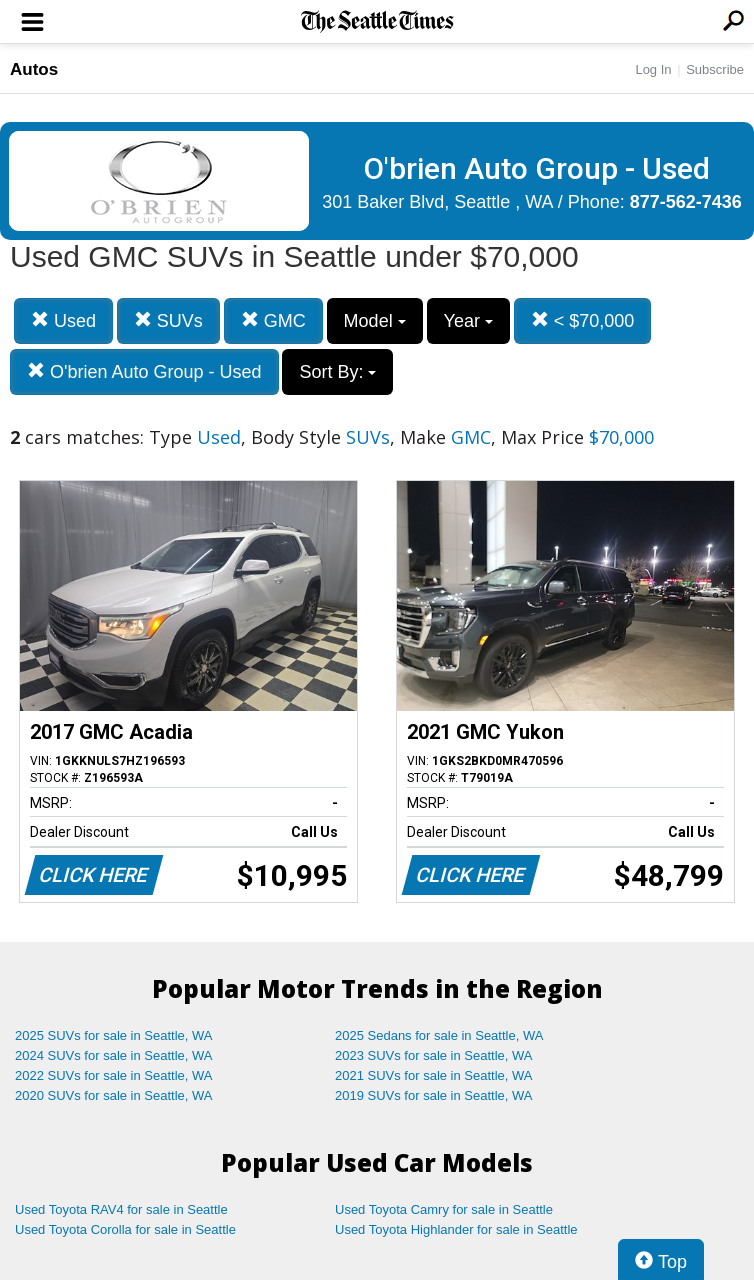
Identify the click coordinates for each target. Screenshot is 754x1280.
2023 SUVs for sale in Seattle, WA (434, 1055)
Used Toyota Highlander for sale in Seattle (456, 1229)
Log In (653, 69)
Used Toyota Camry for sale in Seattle (444, 1209)
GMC (273, 320)
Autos (34, 69)
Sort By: (337, 372)
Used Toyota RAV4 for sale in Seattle (121, 1209)
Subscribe (715, 69)
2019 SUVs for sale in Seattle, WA (434, 1095)
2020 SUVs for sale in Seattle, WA (114, 1095)
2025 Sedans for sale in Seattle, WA (439, 1035)
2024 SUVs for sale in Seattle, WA (114, 1055)
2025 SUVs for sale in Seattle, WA (114, 1035)
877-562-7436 (686, 202)
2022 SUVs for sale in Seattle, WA (114, 1075)
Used (63, 320)
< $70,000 (583, 320)
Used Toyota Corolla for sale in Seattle (125, 1229)
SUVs (168, 320)
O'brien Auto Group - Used (144, 371)
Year (468, 321)
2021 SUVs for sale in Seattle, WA (434, 1075)
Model (375, 321)
